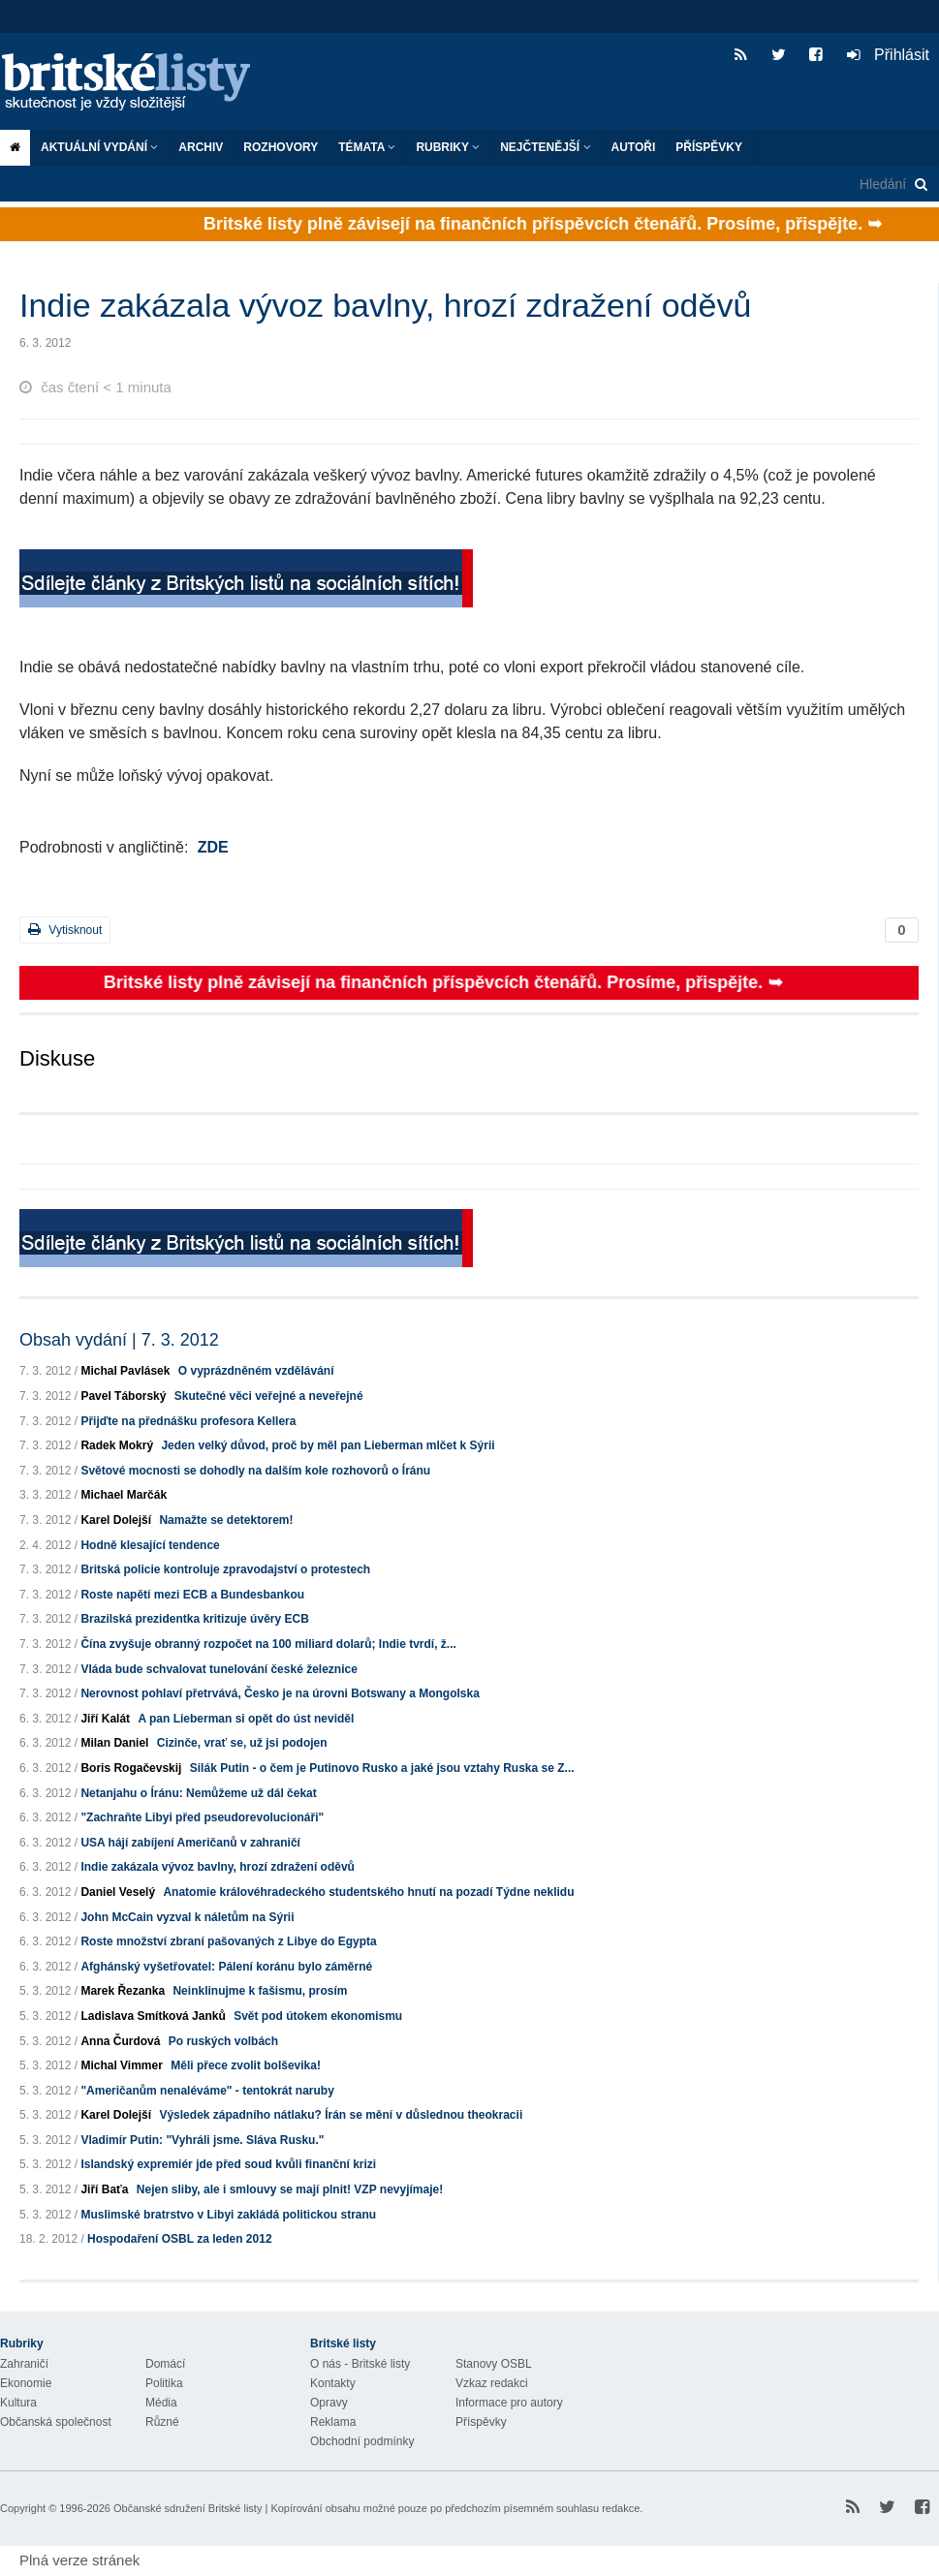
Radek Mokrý (116, 1445)
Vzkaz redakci (491, 2383)
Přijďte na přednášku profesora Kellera (188, 1421)
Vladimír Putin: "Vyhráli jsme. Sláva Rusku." (202, 2140)
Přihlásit (888, 55)
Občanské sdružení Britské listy (187, 2508)
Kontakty (333, 2383)
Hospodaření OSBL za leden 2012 (179, 2239)
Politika (164, 2383)
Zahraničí (24, 2364)
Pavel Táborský (123, 1396)
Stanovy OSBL (493, 2364)
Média (161, 2402)
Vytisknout (65, 929)
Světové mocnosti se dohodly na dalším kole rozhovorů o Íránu (255, 1470)
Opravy (329, 2402)
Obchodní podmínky (362, 2441)
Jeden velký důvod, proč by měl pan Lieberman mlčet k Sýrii (327, 1445)
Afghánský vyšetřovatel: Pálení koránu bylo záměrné (226, 1966)
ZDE (213, 847)
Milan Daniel (114, 1743)
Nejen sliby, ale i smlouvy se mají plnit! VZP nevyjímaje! (290, 2189)
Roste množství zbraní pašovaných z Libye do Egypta (228, 1941)
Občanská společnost (55, 2422)
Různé (162, 2422)
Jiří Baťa (104, 2189)
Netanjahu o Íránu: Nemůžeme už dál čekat (198, 1793)
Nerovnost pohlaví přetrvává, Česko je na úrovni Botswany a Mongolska (279, 1693)
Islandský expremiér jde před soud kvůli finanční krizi (228, 2164)
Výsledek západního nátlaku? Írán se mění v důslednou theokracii (340, 2115)
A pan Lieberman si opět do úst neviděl (246, 1718)
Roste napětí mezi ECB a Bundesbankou (192, 1594)
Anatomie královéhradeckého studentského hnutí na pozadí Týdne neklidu (368, 1892)
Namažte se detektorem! (226, 1520)
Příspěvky (708, 147)
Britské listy (135, 82)
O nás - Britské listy (360, 2364)
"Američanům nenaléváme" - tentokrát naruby (206, 2090)
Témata (366, 147)
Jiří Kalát (105, 1718)
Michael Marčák (123, 1495)
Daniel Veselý (117, 1892)
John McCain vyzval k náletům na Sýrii (187, 1917)
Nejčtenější (545, 147)
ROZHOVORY (280, 147)
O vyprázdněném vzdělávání (256, 1371)
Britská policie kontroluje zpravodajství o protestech (225, 1569)
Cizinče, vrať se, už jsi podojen (242, 1743)
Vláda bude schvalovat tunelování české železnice (218, 1669)
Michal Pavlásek (125, 1371)
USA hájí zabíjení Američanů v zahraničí (190, 1842)
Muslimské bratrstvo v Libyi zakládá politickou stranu (228, 2214)
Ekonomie (25, 2383)
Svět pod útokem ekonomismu (318, 2016)
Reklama (333, 2422)
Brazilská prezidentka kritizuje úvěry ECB (194, 1619)
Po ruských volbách (223, 2041)
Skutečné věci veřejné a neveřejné (268, 1396)
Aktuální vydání (99, 147)
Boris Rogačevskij (130, 1768)
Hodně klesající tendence (149, 1545)
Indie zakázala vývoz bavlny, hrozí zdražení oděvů (217, 1867)
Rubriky (448, 147)
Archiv (200, 147)
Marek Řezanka (122, 1991)
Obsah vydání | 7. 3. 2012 (119, 1340)
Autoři (633, 147)
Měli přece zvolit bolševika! (246, 2065)
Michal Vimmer (121, 2065)
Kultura (18, 2402)
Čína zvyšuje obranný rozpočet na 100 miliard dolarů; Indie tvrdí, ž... (267, 1644)
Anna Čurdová (120, 2041)
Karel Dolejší (115, 1520)
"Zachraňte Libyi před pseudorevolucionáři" (202, 1817)
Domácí (165, 2364)
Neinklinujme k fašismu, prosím (259, 1991)
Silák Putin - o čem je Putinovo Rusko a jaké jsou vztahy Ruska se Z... (382, 1768)
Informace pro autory (509, 2402)
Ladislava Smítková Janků (152, 2016)
